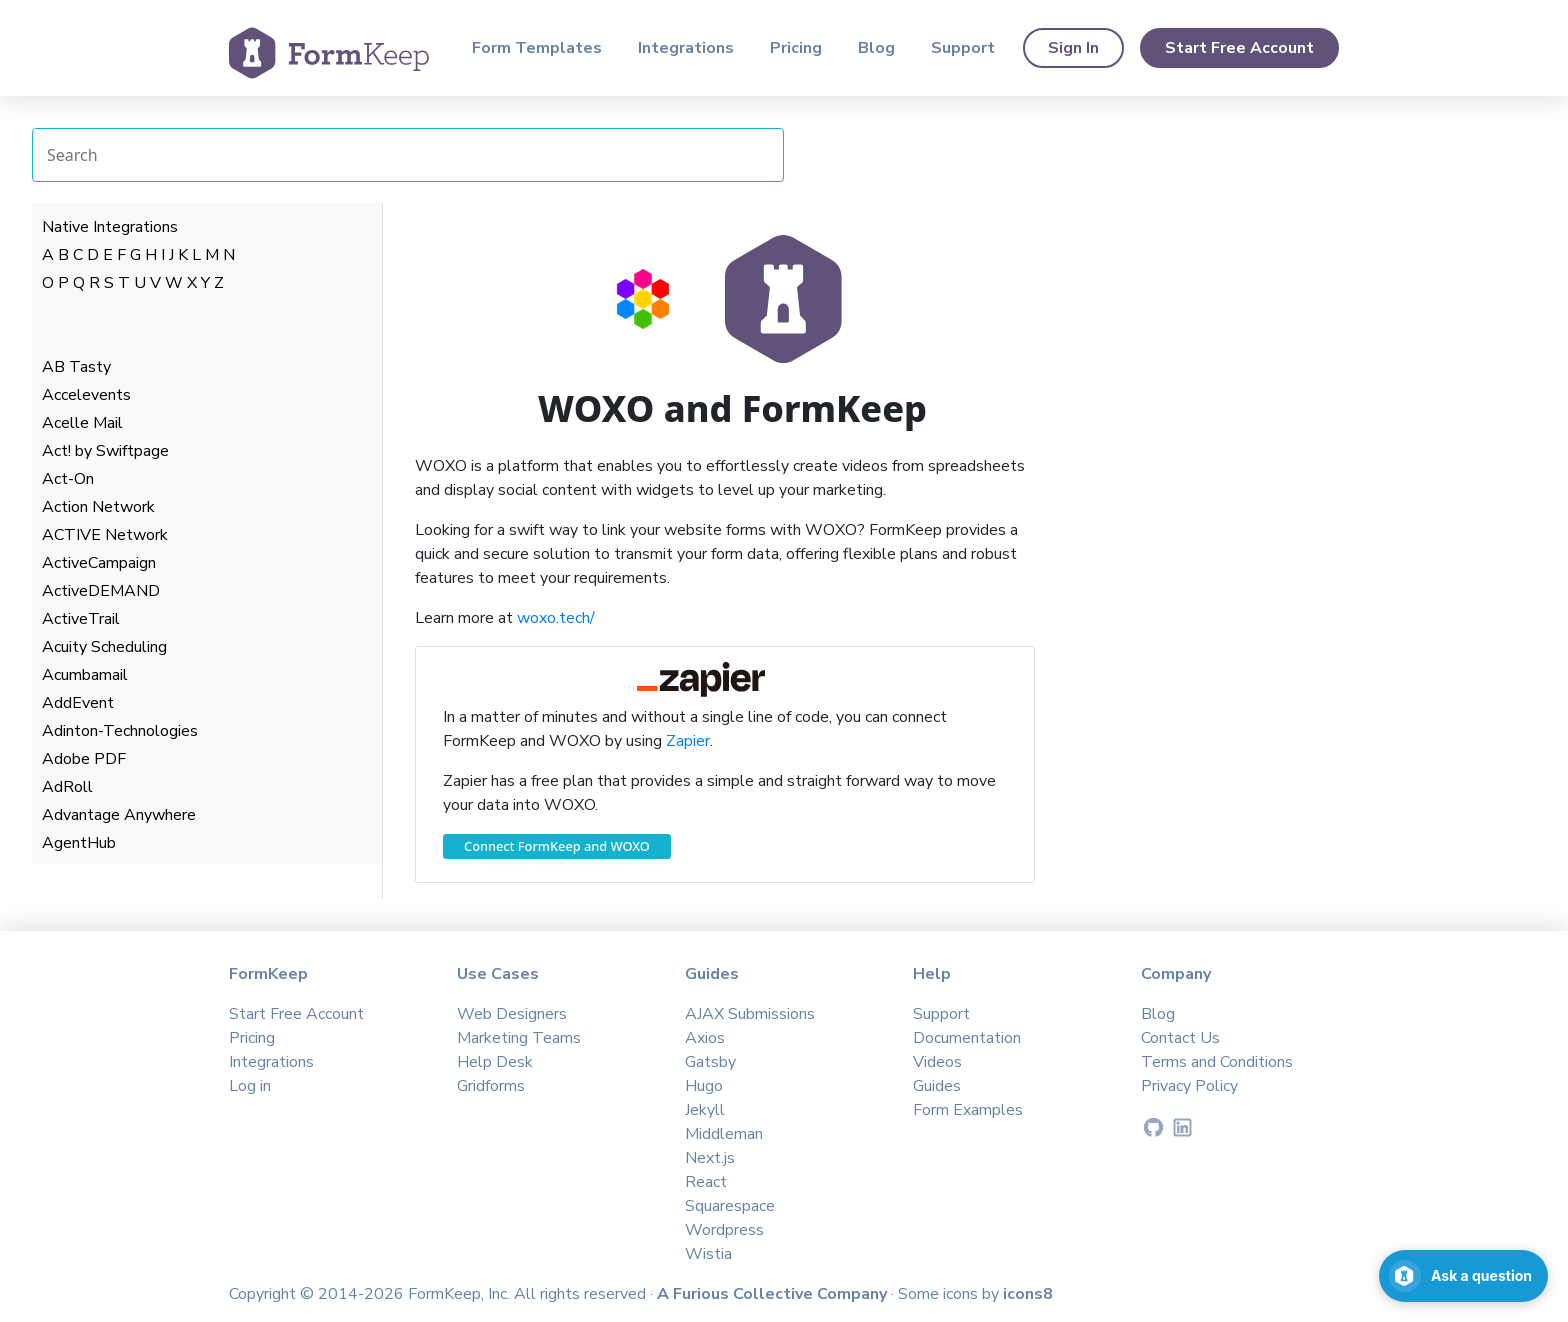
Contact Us (1180, 1038)
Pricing (796, 48)
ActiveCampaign (99, 563)
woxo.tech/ (556, 618)
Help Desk (495, 1062)
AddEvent (78, 703)
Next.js (710, 1158)
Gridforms (491, 1086)
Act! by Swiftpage (105, 451)
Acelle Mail (82, 423)
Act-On (68, 479)
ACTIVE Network (105, 535)
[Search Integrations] (408, 155)
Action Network (98, 507)
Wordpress (724, 1230)
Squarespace (730, 1206)
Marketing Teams (519, 1038)
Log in (250, 1086)
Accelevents (86, 395)
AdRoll (67, 787)
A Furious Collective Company (774, 1294)
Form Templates (537, 48)
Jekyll (705, 1110)
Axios (705, 1038)
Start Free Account (1239, 48)
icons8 (1028, 1294)
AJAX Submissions (750, 1014)
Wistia (708, 1254)
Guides (937, 1086)
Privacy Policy (1189, 1086)
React (706, 1182)
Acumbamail (85, 675)
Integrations (686, 48)
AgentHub (79, 843)
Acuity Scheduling (104, 647)
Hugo (704, 1086)
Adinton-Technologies (120, 731)
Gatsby (710, 1062)
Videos (937, 1062)
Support (963, 48)
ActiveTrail (81, 619)
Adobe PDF (84, 759)
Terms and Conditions (1217, 1062)
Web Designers (512, 1014)
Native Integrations (110, 227)
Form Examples (968, 1110)
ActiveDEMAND (101, 591)
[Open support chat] (1463, 1276)
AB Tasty (76, 367)
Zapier (688, 741)
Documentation (967, 1038)
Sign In (1073, 48)
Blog (876, 48)
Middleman (724, 1134)
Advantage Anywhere (119, 815)
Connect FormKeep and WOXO (557, 846)
